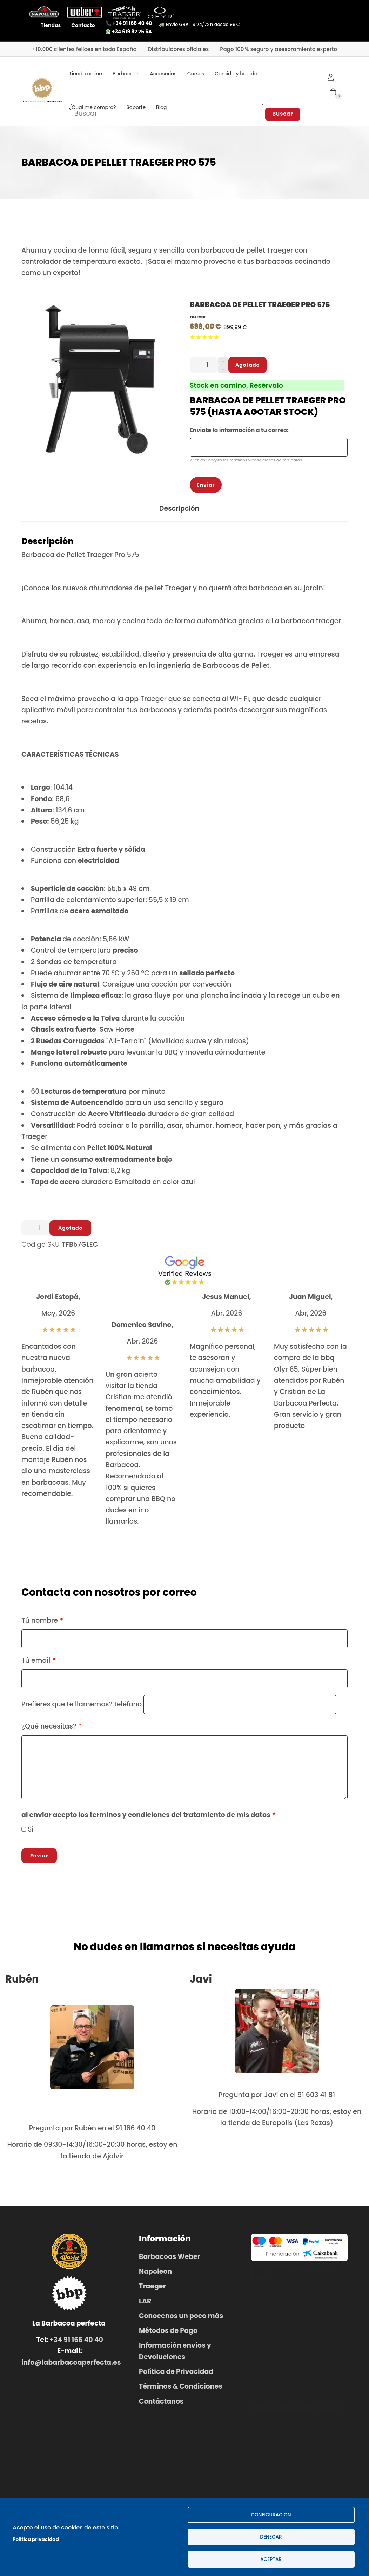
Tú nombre (39, 1623)
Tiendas (51, 25)
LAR (145, 2303)
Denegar (271, 2536)
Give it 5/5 (217, 339)
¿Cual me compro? (92, 107)
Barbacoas (126, 73)
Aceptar (271, 2559)
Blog (161, 107)
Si (30, 1831)
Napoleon (155, 2274)
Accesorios (163, 73)
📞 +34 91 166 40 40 (129, 23)
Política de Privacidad (176, 2374)
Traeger (198, 319)
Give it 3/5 (205, 339)
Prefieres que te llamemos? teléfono (81, 1707)
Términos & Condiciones (180, 2389)
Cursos (195, 73)
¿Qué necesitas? (48, 1728)
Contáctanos (161, 2404)
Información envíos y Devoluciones (175, 2353)
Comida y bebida (236, 73)
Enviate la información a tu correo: (239, 433)
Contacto (83, 25)
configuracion (271, 2513)
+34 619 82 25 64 (129, 31)
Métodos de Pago (168, 2333)
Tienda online (85, 73)
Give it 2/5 (199, 339)
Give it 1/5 (193, 339)
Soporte (136, 107)
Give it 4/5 (211, 339)
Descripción (179, 511)
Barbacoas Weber (169, 2259)
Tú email (35, 1663)
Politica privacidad (36, 2538)
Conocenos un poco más (181, 2318)
